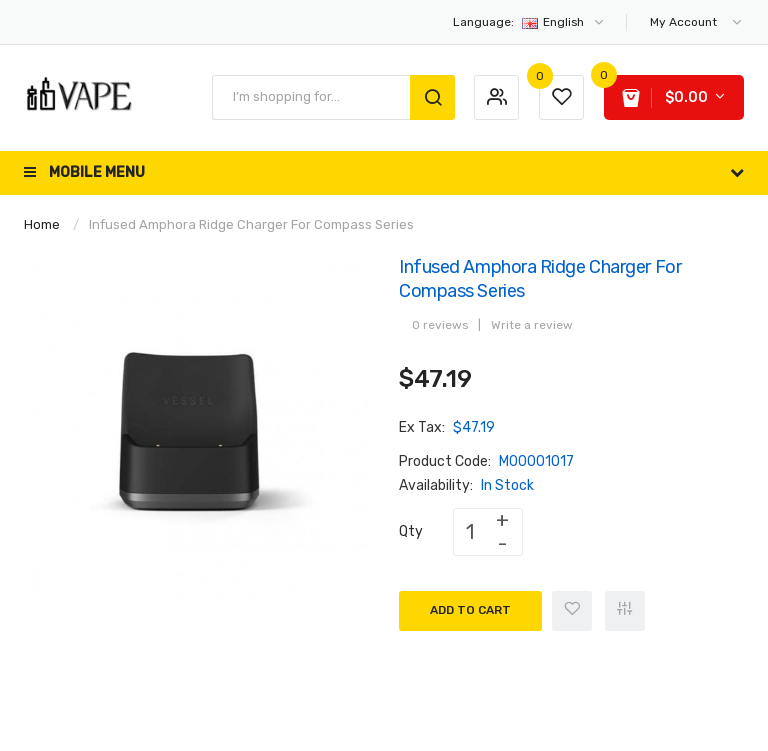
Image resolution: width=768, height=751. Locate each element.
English (529, 22)
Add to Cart (470, 610)
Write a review (532, 325)
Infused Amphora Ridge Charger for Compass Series (251, 224)
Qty (411, 531)
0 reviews (440, 325)
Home (42, 224)
